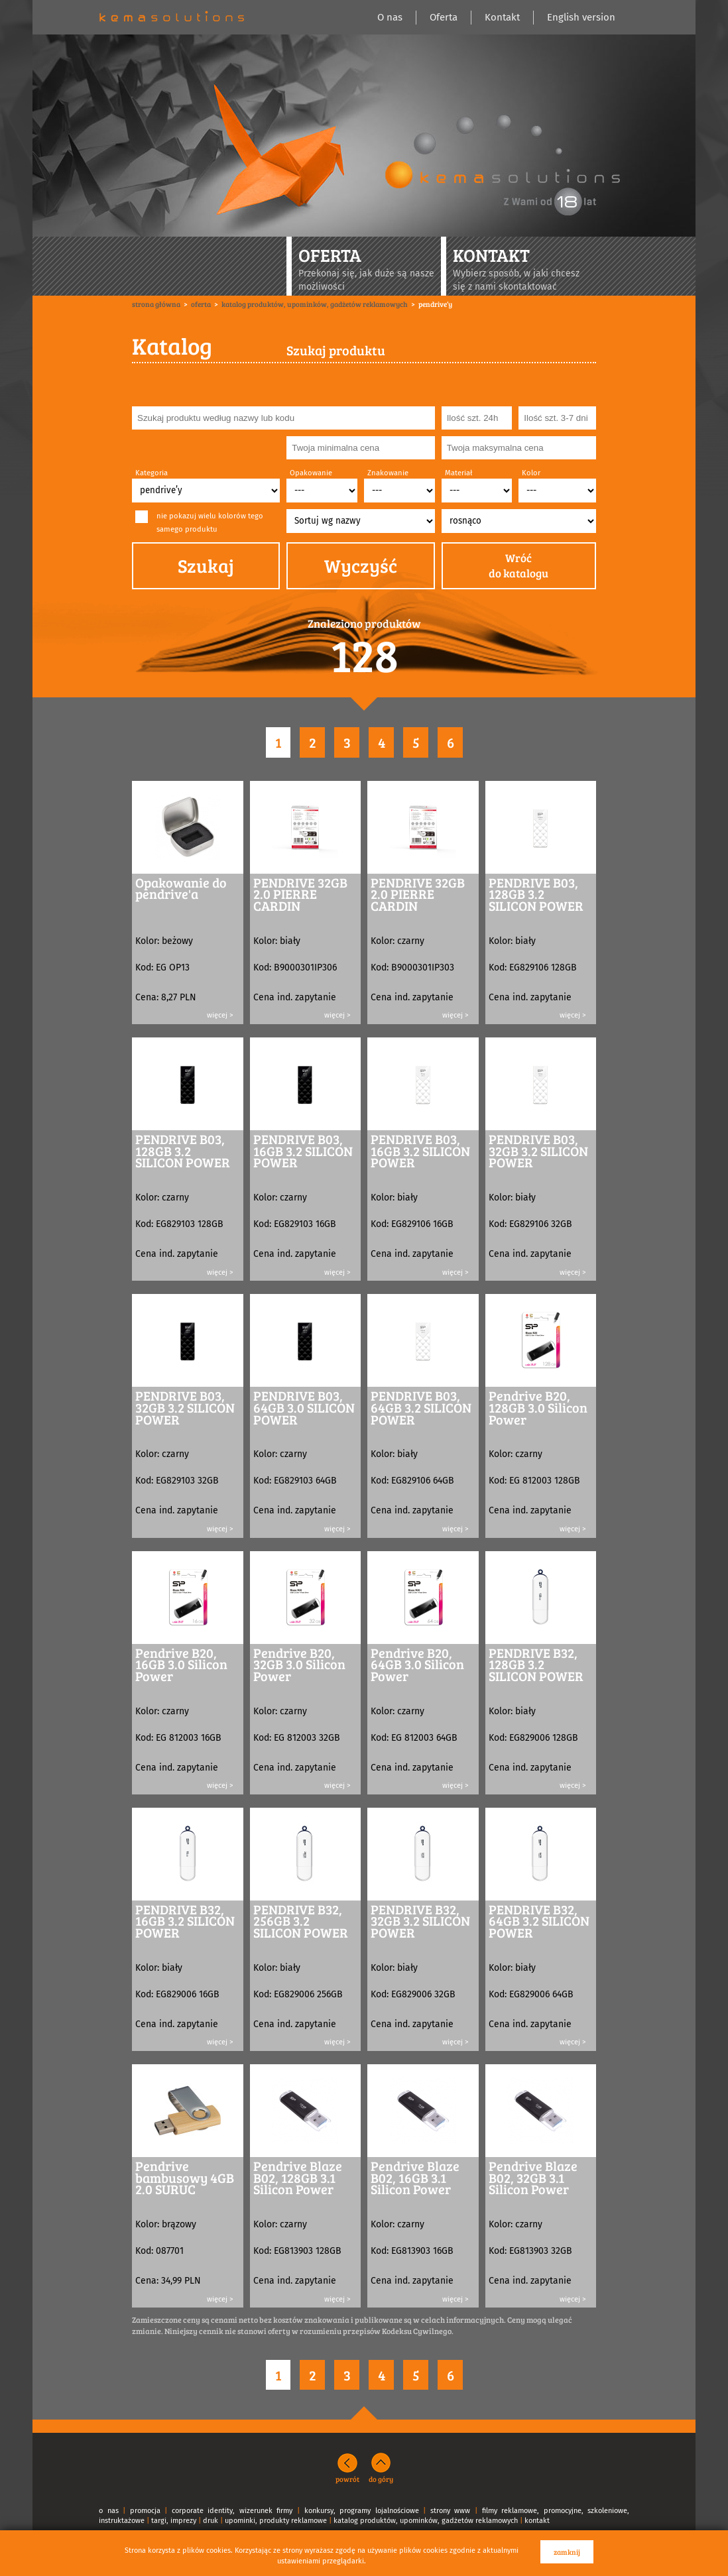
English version (581, 17)
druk (210, 2520)
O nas (389, 17)
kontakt (537, 2520)
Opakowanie (311, 473)
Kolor (531, 473)
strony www (450, 2510)
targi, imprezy (173, 2520)
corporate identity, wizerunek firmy (232, 2510)
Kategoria (151, 473)
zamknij (567, 2552)
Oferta (443, 17)
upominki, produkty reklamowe (276, 2520)
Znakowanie (387, 473)
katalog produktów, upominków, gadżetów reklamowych (426, 2520)
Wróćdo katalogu (518, 565)
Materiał (458, 473)
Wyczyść (360, 565)
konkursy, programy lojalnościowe (361, 2510)
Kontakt (502, 17)
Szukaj (206, 565)
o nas (109, 2510)
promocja (145, 2510)
